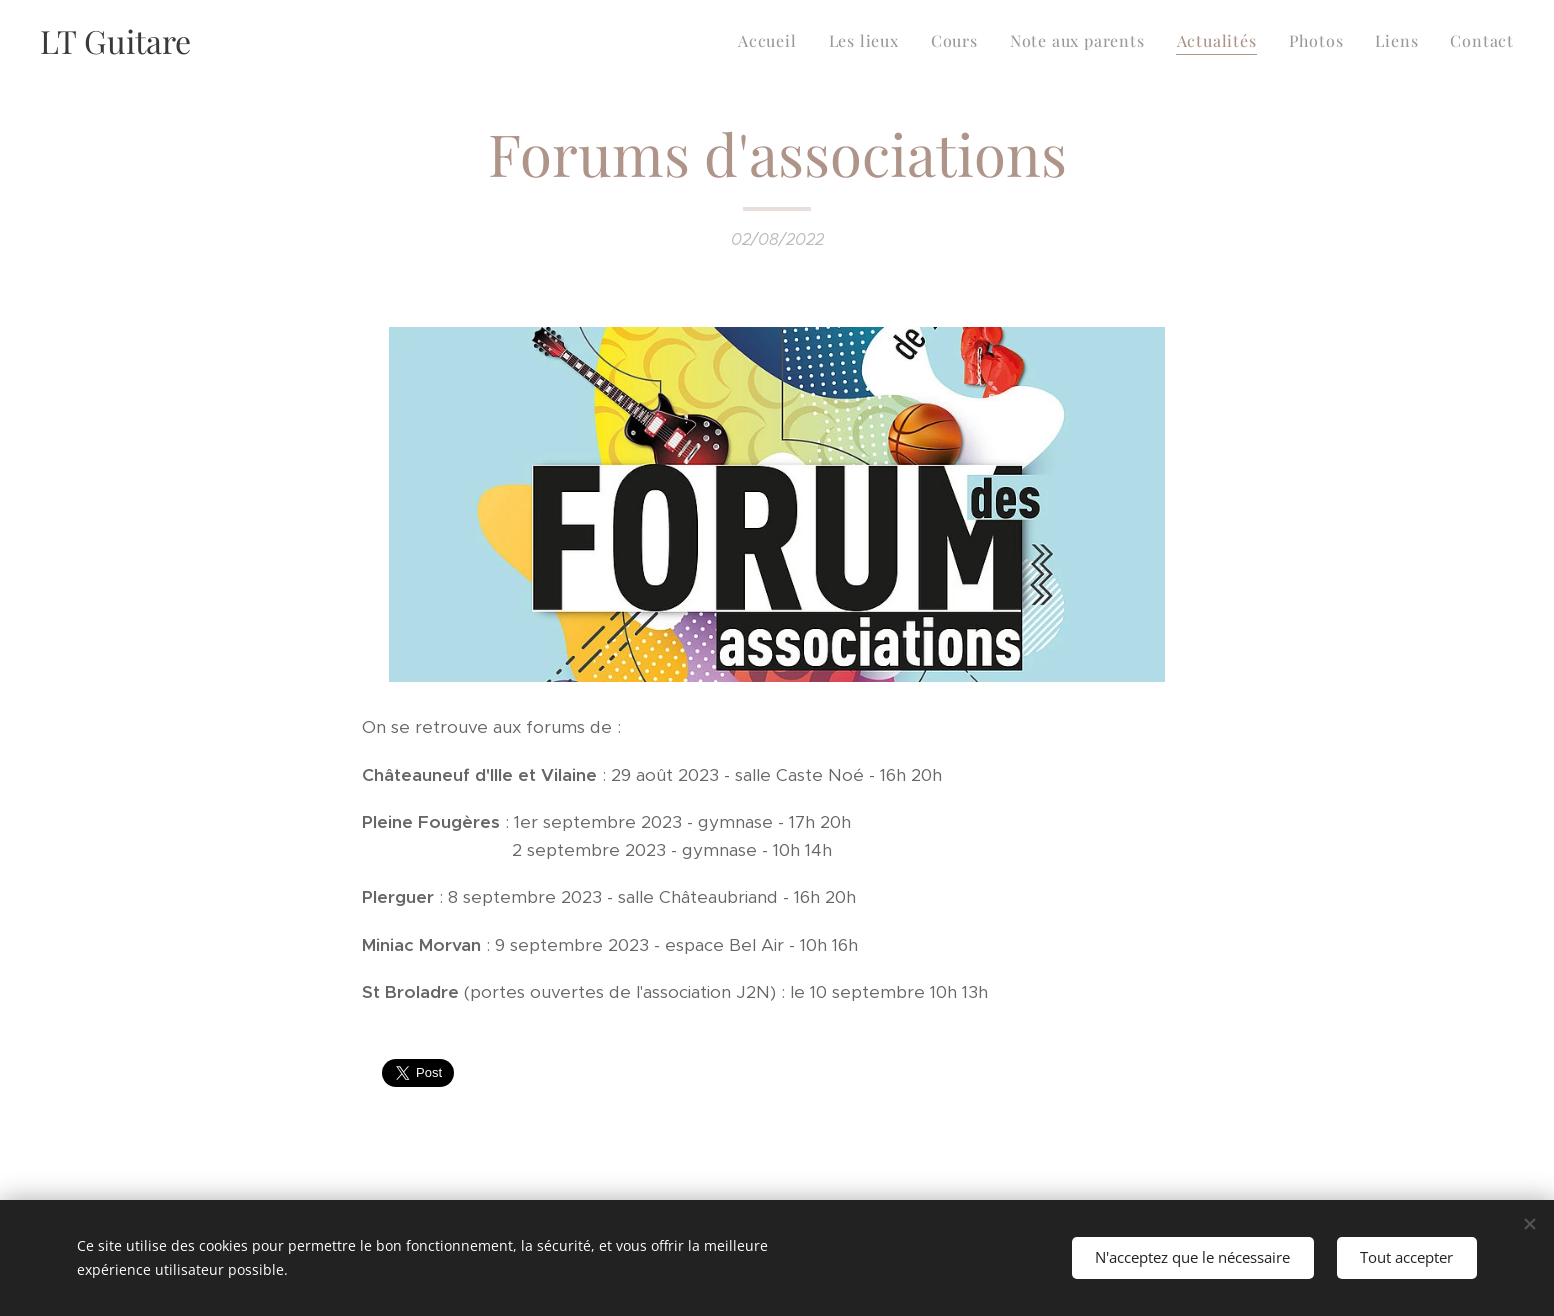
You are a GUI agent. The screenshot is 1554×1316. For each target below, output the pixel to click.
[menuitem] (773, 41)
